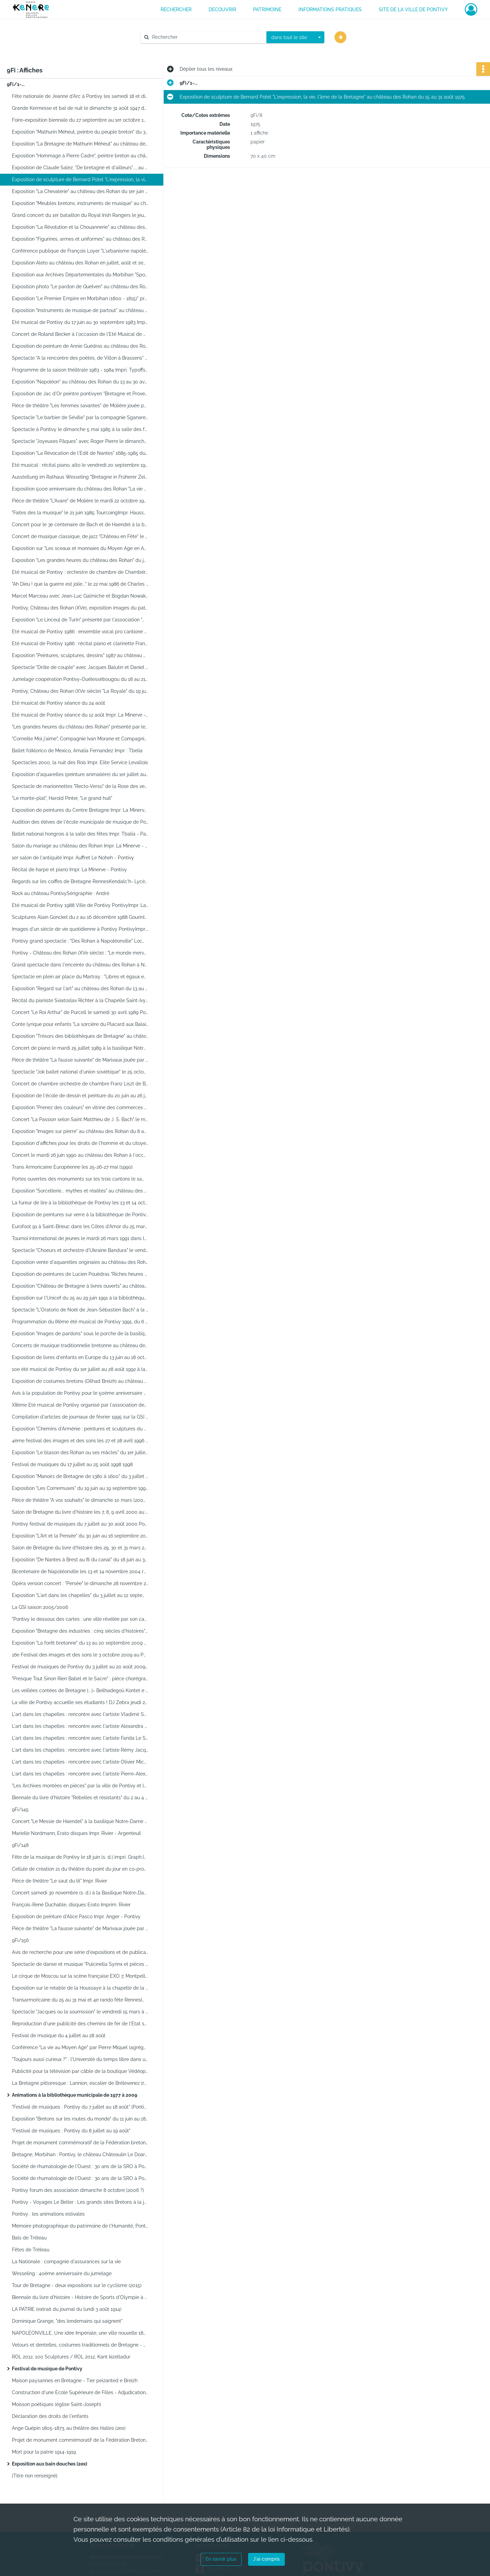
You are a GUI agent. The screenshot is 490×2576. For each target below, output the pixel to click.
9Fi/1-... (15, 84)
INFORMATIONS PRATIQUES (330, 9)
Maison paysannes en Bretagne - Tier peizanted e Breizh (74, 2380)
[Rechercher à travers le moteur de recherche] (207, 37)
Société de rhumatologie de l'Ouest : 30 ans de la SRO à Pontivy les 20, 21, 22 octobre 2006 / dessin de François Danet (80, 2166)
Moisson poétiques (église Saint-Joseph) (56, 2404)
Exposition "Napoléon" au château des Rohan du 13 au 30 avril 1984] (80, 381)
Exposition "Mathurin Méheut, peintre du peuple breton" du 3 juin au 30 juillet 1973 (80, 132)
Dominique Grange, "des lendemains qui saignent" (67, 2321)
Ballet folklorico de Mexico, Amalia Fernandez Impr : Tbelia (77, 750)
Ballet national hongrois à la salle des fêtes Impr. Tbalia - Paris (80, 834)
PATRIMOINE (267, 9)
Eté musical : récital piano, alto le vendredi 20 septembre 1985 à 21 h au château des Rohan (80, 465)
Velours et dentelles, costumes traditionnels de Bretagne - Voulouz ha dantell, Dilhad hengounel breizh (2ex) (80, 2345)
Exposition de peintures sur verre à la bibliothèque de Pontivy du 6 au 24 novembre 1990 (80, 1214)
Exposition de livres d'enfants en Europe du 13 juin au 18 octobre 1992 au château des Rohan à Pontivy (80, 1357)
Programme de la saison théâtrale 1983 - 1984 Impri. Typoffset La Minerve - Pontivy (80, 370)
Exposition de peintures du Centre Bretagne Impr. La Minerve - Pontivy (80, 810)
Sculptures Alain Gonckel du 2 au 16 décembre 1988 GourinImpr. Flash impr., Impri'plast (80, 917)
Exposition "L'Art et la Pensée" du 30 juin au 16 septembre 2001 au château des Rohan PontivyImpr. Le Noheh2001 (80, 1536)
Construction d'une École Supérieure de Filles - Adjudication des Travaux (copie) (80, 2392)
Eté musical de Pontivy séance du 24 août (58, 703)
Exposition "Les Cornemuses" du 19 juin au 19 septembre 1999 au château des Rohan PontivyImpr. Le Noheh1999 (80, 1488)
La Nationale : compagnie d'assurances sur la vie (66, 2261)
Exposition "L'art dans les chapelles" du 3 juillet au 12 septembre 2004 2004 (80, 1595)
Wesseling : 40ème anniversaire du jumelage (62, 2273)
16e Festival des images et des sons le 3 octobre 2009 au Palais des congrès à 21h (80, 1655)
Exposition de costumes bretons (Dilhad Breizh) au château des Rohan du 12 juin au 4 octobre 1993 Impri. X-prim (80, 1381)
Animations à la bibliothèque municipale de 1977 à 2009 (74, 2095)
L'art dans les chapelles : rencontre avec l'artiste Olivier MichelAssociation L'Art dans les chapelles (80, 1762)
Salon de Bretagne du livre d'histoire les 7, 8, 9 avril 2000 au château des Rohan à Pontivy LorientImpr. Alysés (80, 1512)
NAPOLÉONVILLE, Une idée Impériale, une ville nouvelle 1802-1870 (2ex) (80, 2333)
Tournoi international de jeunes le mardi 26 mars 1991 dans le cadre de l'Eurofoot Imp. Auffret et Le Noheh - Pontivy (80, 1238)
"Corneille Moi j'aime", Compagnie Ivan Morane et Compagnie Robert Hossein (80, 738)
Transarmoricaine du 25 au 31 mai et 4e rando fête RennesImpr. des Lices (80, 2000)
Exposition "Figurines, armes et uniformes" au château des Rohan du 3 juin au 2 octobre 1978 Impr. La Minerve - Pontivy (80, 239)
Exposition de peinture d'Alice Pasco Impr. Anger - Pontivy (76, 1916)
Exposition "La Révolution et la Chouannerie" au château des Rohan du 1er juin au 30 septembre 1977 (80, 227)
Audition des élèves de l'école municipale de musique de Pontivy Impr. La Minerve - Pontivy (80, 822)
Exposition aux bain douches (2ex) (49, 2464)
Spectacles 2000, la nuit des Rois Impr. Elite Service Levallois (80, 762)
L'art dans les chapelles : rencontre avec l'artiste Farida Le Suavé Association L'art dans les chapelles (80, 1738)
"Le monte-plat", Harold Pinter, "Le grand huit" (62, 798)
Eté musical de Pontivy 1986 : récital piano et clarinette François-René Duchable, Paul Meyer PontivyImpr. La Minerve (80, 643)
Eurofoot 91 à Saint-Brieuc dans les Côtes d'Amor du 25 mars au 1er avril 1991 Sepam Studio (80, 1226)
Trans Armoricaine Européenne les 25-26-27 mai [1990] (72, 1167)
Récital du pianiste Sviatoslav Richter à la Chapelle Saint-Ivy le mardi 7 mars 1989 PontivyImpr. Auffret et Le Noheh (80, 1000)
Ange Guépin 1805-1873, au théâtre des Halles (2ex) (69, 2428)
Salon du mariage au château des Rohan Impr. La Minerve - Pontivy (80, 845)
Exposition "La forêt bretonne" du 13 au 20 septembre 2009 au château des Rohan (80, 1643)
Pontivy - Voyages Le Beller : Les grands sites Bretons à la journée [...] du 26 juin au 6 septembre (80, 2202)
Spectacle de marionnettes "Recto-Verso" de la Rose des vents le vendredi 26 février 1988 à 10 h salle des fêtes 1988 (80, 786)
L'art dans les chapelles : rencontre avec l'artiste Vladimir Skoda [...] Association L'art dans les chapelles (80, 1714)
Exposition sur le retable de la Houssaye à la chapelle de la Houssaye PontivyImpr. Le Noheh (80, 1988)
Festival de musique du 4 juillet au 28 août (58, 2035)
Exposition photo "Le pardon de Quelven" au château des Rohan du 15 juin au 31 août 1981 (80, 286)
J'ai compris (266, 2559)
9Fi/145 (20, 1809)
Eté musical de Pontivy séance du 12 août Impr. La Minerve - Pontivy (80, 715)
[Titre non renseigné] (35, 2475)
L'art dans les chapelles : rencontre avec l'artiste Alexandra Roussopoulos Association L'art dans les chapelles (80, 1726)
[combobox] (295, 37)
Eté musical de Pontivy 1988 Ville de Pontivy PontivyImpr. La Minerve (80, 905)
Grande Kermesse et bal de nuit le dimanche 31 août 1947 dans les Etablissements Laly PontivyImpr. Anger (80, 108)
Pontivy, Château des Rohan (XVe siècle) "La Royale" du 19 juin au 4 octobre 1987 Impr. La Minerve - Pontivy (80, 691)
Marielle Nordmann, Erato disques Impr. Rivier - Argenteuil (76, 1833)
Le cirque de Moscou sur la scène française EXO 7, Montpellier (80, 1976)
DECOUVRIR (222, 9)
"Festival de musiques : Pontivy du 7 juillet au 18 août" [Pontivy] (80, 2107)
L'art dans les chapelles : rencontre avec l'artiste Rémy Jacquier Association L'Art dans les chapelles (80, 1750)
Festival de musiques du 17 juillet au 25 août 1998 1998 (72, 1464)
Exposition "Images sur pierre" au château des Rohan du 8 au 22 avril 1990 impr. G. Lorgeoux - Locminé (80, 1131)
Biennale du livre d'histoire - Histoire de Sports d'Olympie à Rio (80, 2297)
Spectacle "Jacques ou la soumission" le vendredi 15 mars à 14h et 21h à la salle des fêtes (80, 2011)
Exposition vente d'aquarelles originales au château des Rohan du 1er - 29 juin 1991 (80, 1262)
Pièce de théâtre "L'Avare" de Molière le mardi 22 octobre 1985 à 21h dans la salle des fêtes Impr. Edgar (80, 500)
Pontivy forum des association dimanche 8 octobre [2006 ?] (78, 2190)
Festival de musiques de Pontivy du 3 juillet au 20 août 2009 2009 (80, 1666)
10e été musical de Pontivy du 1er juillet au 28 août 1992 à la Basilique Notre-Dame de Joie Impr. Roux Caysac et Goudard (80, 1369)
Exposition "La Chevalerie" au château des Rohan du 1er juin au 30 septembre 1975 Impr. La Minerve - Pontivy (80, 191)
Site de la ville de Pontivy (413, 9)
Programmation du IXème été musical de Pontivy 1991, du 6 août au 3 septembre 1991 (80, 1321)
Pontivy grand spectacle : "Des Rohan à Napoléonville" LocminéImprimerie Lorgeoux (80, 941)
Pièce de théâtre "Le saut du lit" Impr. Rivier (59, 1881)
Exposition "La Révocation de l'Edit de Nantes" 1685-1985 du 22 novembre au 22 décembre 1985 (80, 453)
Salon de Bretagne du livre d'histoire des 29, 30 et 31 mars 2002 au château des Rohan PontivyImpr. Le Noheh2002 (80, 1547)
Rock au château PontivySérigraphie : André (60, 893)
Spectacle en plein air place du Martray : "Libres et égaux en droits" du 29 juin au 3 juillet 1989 (80, 976)
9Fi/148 (20, 1845)
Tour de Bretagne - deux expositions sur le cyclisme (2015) (77, 2285)
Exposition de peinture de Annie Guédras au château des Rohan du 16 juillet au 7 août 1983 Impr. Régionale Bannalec (80, 346)
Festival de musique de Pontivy (47, 2368)
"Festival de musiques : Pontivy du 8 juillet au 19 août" (71, 2130)
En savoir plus (221, 2559)
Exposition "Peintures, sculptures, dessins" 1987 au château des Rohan (80, 655)
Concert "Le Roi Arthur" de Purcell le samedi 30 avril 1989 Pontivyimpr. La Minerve (80, 1012)
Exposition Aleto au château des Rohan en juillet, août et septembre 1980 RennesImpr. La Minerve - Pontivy (80, 262)
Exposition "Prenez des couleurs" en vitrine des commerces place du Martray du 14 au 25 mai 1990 (80, 1107)
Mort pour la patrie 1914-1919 (44, 2452)
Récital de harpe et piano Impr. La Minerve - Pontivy (69, 869)
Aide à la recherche (166, 48)
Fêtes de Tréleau (30, 2249)
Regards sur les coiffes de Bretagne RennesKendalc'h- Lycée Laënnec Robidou (80, 881)
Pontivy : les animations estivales (48, 2214)
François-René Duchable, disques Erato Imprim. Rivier (71, 1904)
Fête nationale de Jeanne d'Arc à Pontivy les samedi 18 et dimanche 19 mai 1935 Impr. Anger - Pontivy (80, 96)
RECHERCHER (176, 9)
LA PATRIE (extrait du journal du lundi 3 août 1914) (66, 2309)
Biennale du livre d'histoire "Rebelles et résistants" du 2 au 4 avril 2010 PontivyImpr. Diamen (80, 1797)
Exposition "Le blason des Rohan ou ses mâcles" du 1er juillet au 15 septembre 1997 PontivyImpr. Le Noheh (80, 1452)
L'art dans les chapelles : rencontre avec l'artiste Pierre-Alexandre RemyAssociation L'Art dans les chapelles (80, 1773)
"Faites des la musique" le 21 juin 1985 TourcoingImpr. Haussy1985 (80, 512)
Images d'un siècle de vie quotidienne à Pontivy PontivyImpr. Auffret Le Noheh (80, 929)
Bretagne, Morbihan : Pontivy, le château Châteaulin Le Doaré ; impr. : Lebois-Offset (80, 2154)
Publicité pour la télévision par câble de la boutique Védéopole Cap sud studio (80, 2071)
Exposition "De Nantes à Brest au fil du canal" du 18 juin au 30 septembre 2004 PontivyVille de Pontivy (80, 1559)
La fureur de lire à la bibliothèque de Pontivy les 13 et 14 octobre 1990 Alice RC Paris (80, 1202)
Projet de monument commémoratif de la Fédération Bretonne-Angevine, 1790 (80, 2440)
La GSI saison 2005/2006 (40, 1607)
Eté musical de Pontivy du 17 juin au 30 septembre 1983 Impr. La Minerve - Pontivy (80, 322)
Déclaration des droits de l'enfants (50, 2416)
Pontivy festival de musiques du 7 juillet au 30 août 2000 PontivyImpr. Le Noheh (80, 1524)
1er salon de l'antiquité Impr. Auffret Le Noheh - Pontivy (73, 857)
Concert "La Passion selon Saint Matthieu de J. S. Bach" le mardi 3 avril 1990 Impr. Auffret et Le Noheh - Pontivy (80, 1119)
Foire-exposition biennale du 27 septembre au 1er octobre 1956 (80, 120)
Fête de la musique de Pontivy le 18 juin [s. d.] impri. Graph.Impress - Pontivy (80, 1857)
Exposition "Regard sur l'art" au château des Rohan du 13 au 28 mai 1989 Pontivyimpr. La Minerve (80, 988)
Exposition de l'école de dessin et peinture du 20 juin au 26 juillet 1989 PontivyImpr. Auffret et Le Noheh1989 (80, 1095)
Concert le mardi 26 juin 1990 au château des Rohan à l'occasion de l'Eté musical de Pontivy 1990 (80, 1155)
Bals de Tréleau (29, 2237)
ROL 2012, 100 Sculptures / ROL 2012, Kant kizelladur (71, 2356)
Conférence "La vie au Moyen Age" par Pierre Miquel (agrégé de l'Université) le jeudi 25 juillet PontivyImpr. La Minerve (80, 2047)
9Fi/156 (20, 1940)
